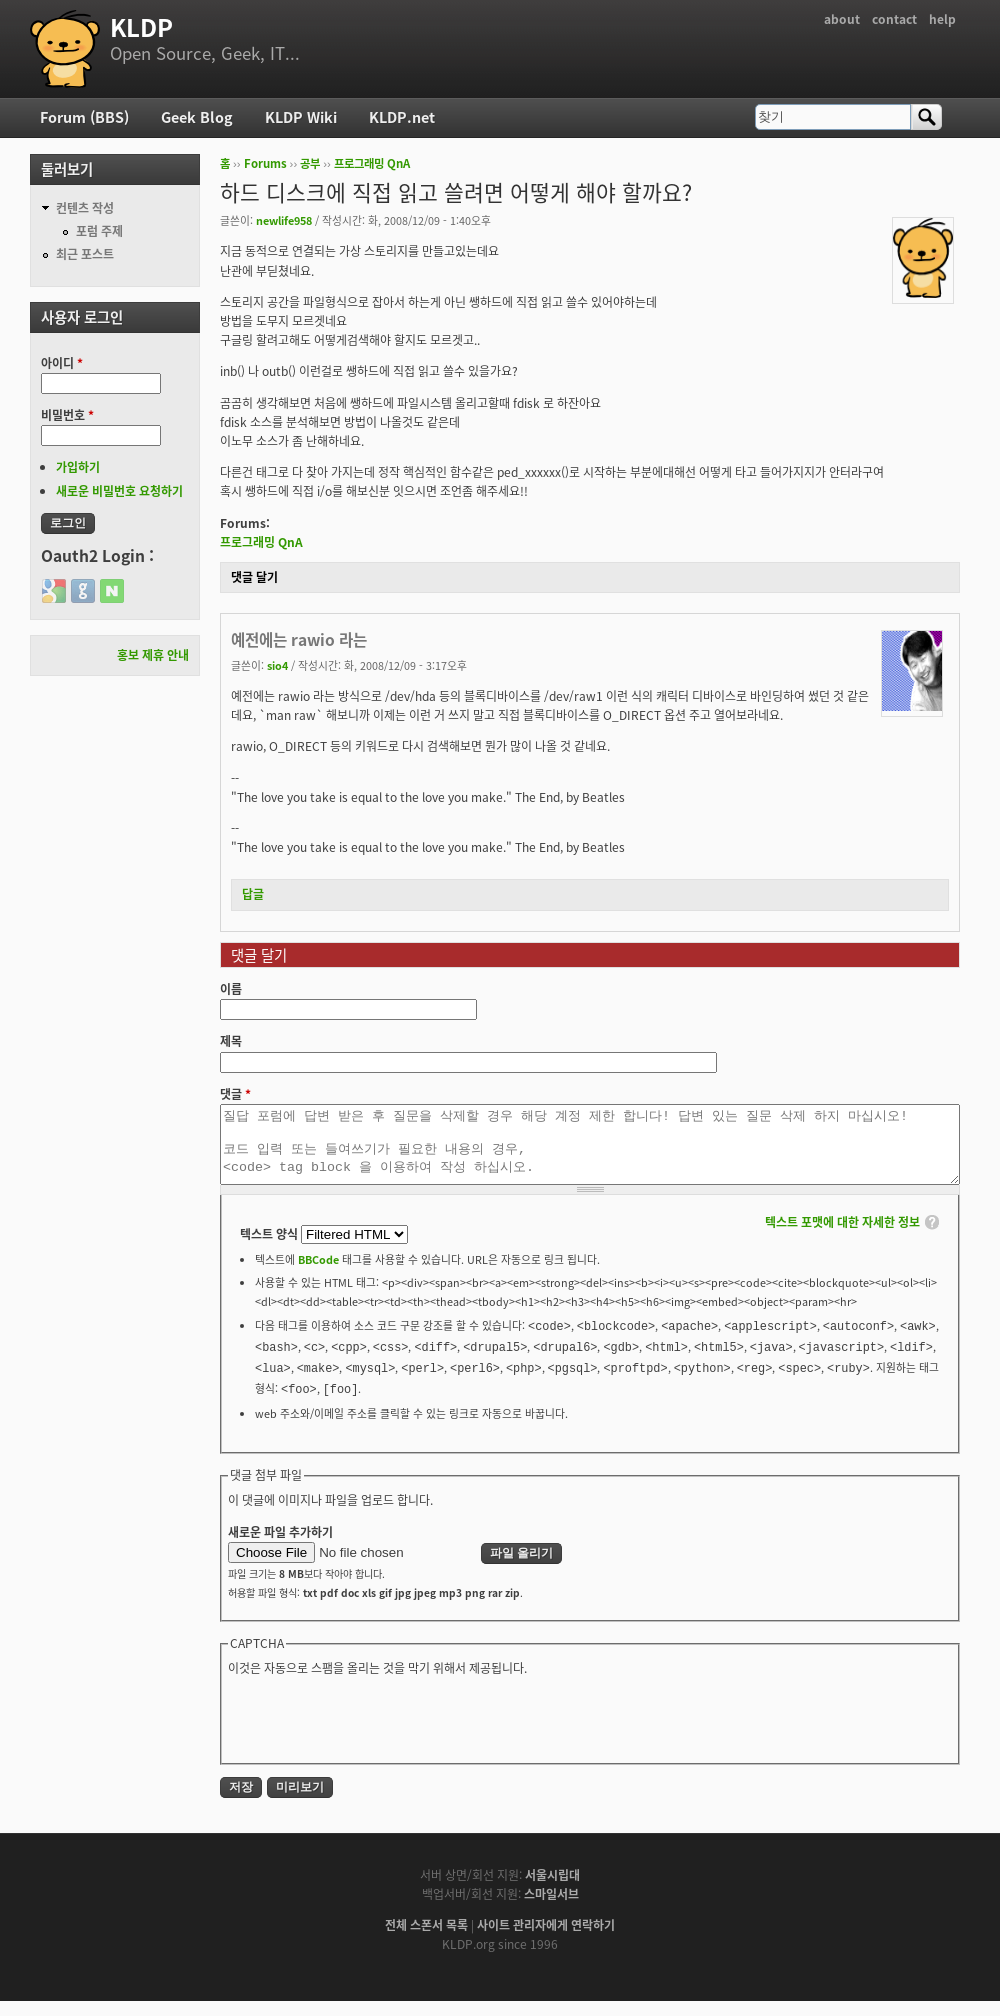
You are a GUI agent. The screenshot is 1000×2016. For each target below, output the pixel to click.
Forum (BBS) (84, 117)
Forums (265, 163)
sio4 (277, 665)
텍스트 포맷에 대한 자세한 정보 (842, 1237)
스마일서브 (551, 1909)
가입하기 (78, 467)
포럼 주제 (99, 231)
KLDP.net (402, 117)
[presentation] (380, 1733)
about (842, 19)
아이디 (62, 363)
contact (894, 19)
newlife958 (284, 220)
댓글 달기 (254, 577)
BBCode (318, 1274)
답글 (253, 894)
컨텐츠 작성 (85, 208)
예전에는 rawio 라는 (299, 639)
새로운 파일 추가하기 (280, 1547)
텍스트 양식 (270, 1249)
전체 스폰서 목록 (426, 1940)
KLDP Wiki (301, 117)
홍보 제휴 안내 (153, 655)
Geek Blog (197, 117)
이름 (231, 989)
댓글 (235, 1094)
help (942, 19)
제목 (231, 1041)
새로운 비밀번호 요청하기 (119, 491)
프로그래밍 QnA (372, 163)
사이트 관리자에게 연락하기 (546, 1940)
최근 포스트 (85, 254)
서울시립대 (552, 1890)
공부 (310, 163)
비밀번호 (67, 415)
